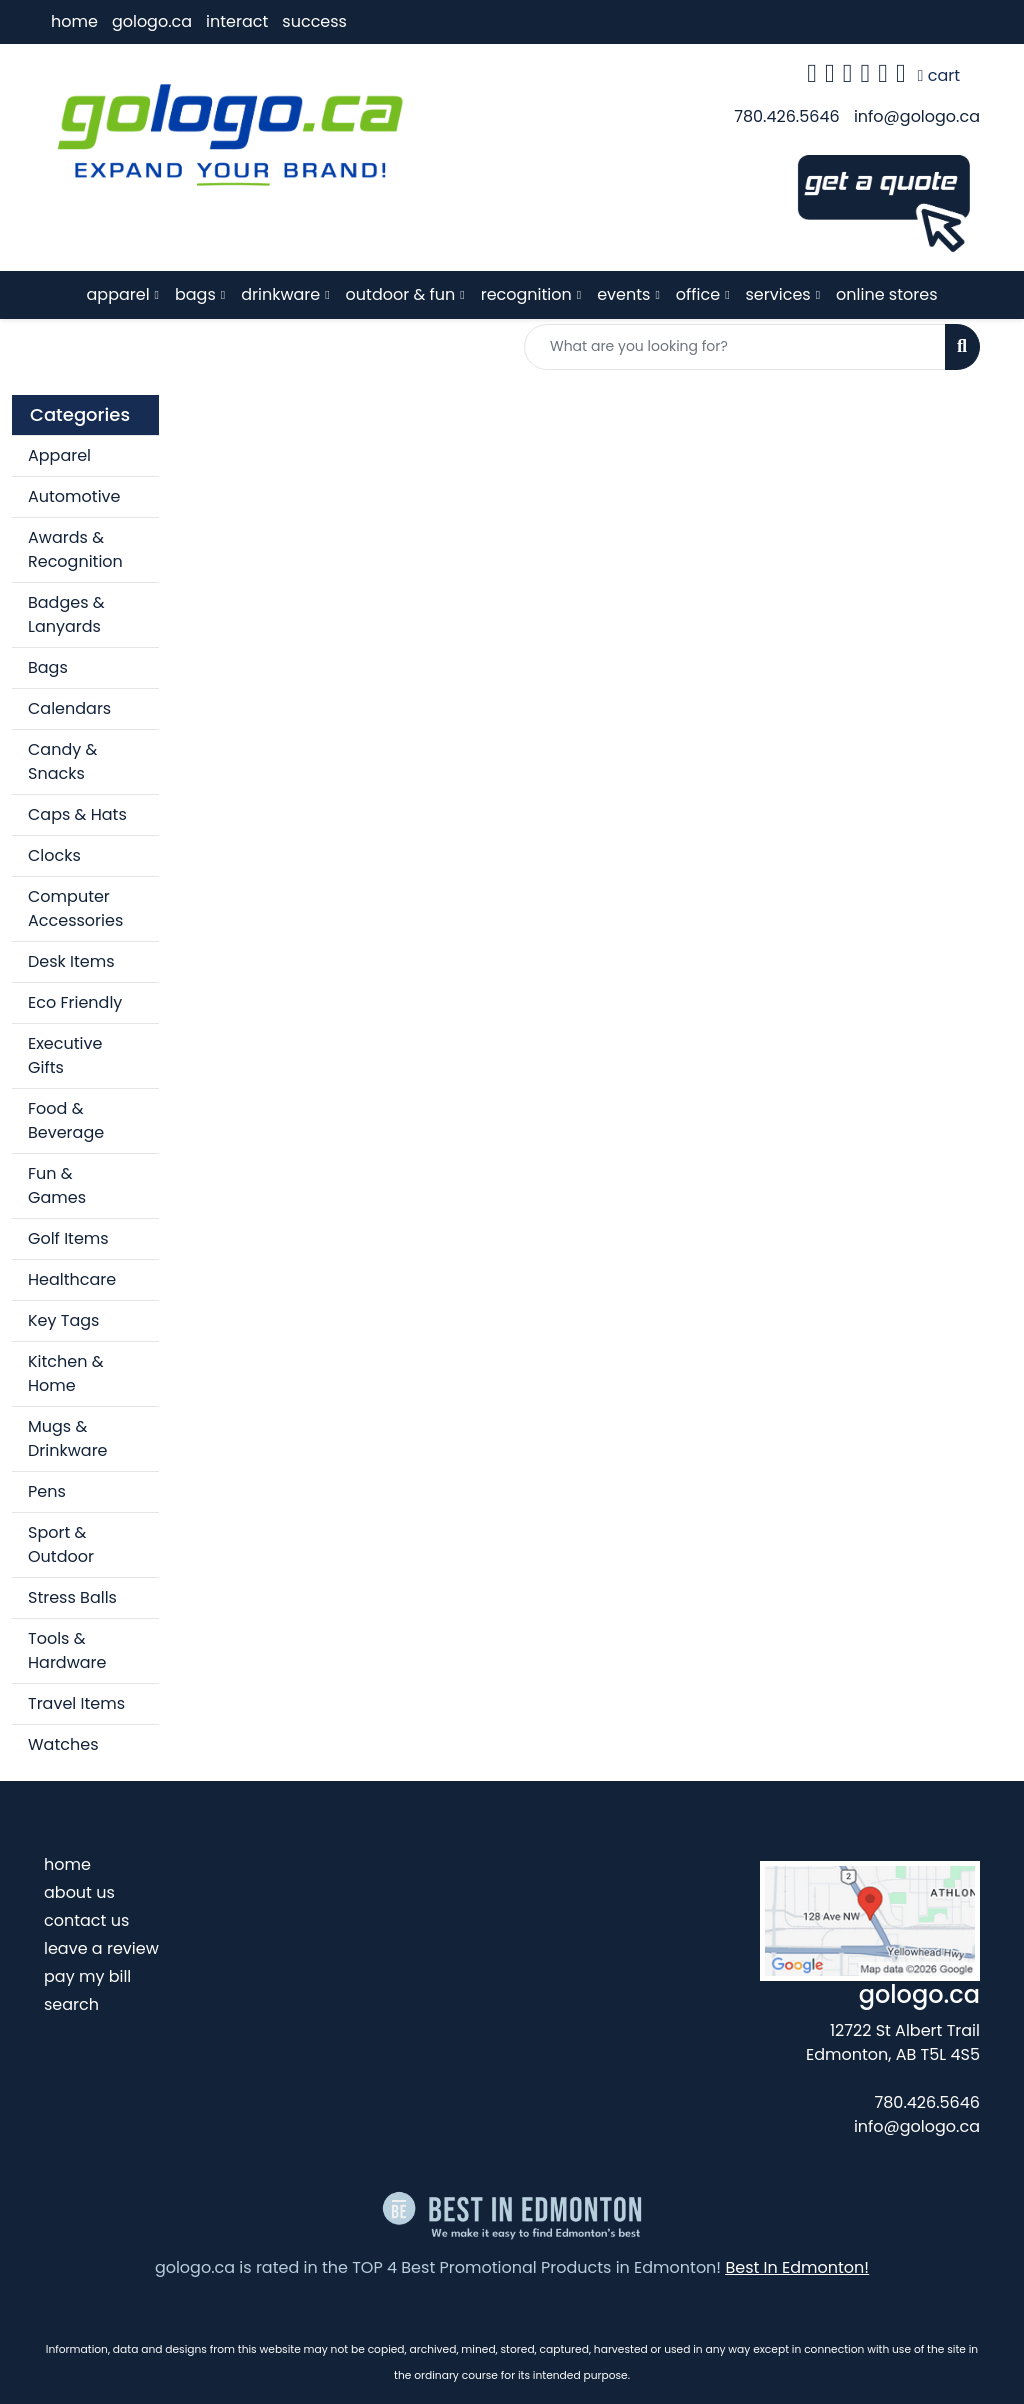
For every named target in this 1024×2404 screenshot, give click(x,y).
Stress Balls (72, 1597)
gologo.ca (152, 21)
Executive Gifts (65, 1055)
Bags (48, 667)
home (74, 21)
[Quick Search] (735, 347)
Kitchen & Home (66, 1373)
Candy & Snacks (62, 761)
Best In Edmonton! (797, 2267)
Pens (47, 1491)
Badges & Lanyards (66, 614)
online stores (886, 294)
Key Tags (63, 1320)
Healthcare (72, 1279)
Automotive (74, 496)
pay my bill (87, 1976)
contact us (86, 1920)
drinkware (280, 294)
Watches (63, 1744)
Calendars (69, 708)
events (623, 294)
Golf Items (68, 1238)
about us (79, 1892)
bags (195, 294)
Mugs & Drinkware (68, 1438)
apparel (118, 294)
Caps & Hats (77, 814)
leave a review (101, 1948)
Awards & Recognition (75, 549)
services (778, 294)
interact (237, 21)
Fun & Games (57, 1185)
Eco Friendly (75, 1002)
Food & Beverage (66, 1120)
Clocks (54, 855)
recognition (526, 294)
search (71, 2004)
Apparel (59, 455)
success (314, 21)
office (698, 294)
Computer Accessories (75, 908)
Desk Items (71, 961)
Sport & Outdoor (61, 1544)
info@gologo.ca (917, 116)
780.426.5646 (786, 116)
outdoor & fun (401, 294)
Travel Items (76, 1703)
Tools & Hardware (67, 1650)
